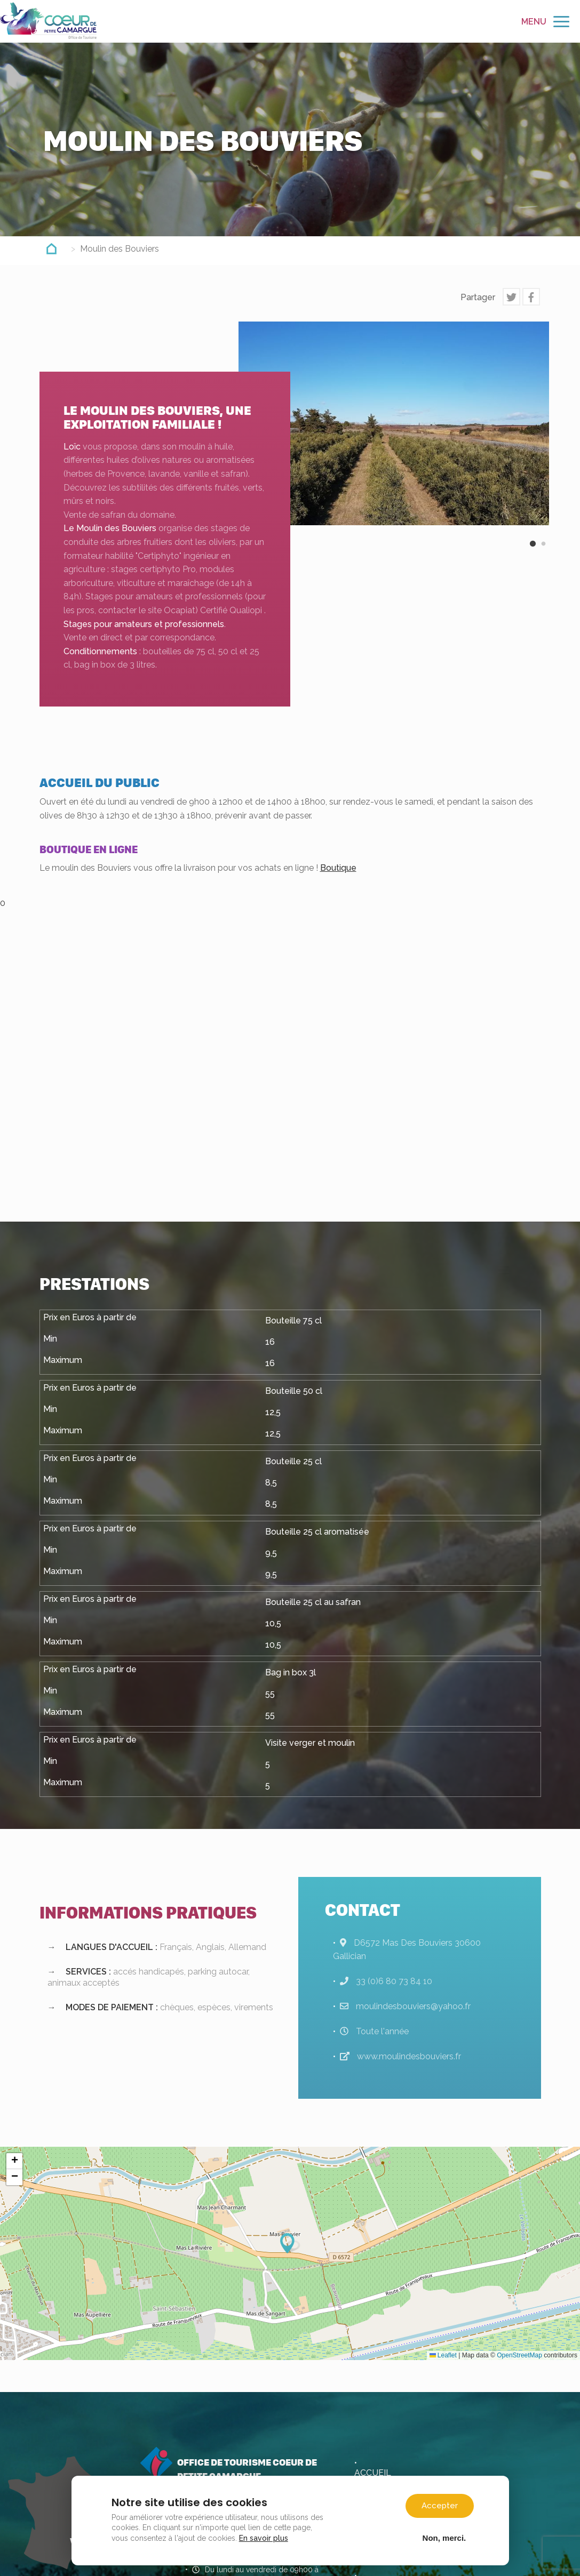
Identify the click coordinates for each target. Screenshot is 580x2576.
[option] (394, 423)
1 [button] (533, 552)
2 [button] (543, 552)
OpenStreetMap (519, 2355)
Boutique (338, 868)
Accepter (438, 2503)
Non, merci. (443, 2535)
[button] (290, 2243)
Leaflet (443, 2355)
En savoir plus (265, 2535)
